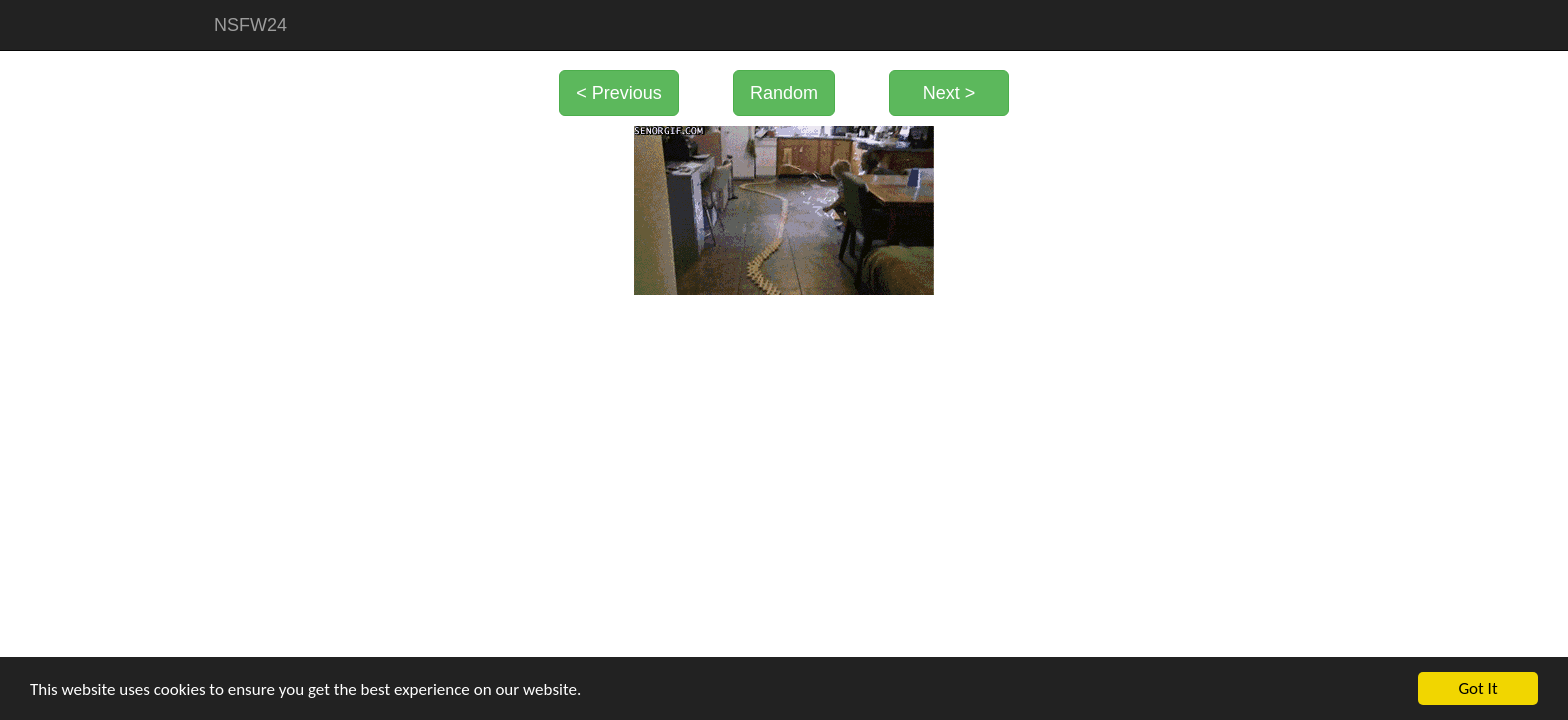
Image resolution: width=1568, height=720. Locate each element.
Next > (949, 93)
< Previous (619, 93)
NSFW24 (250, 25)
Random (784, 93)
